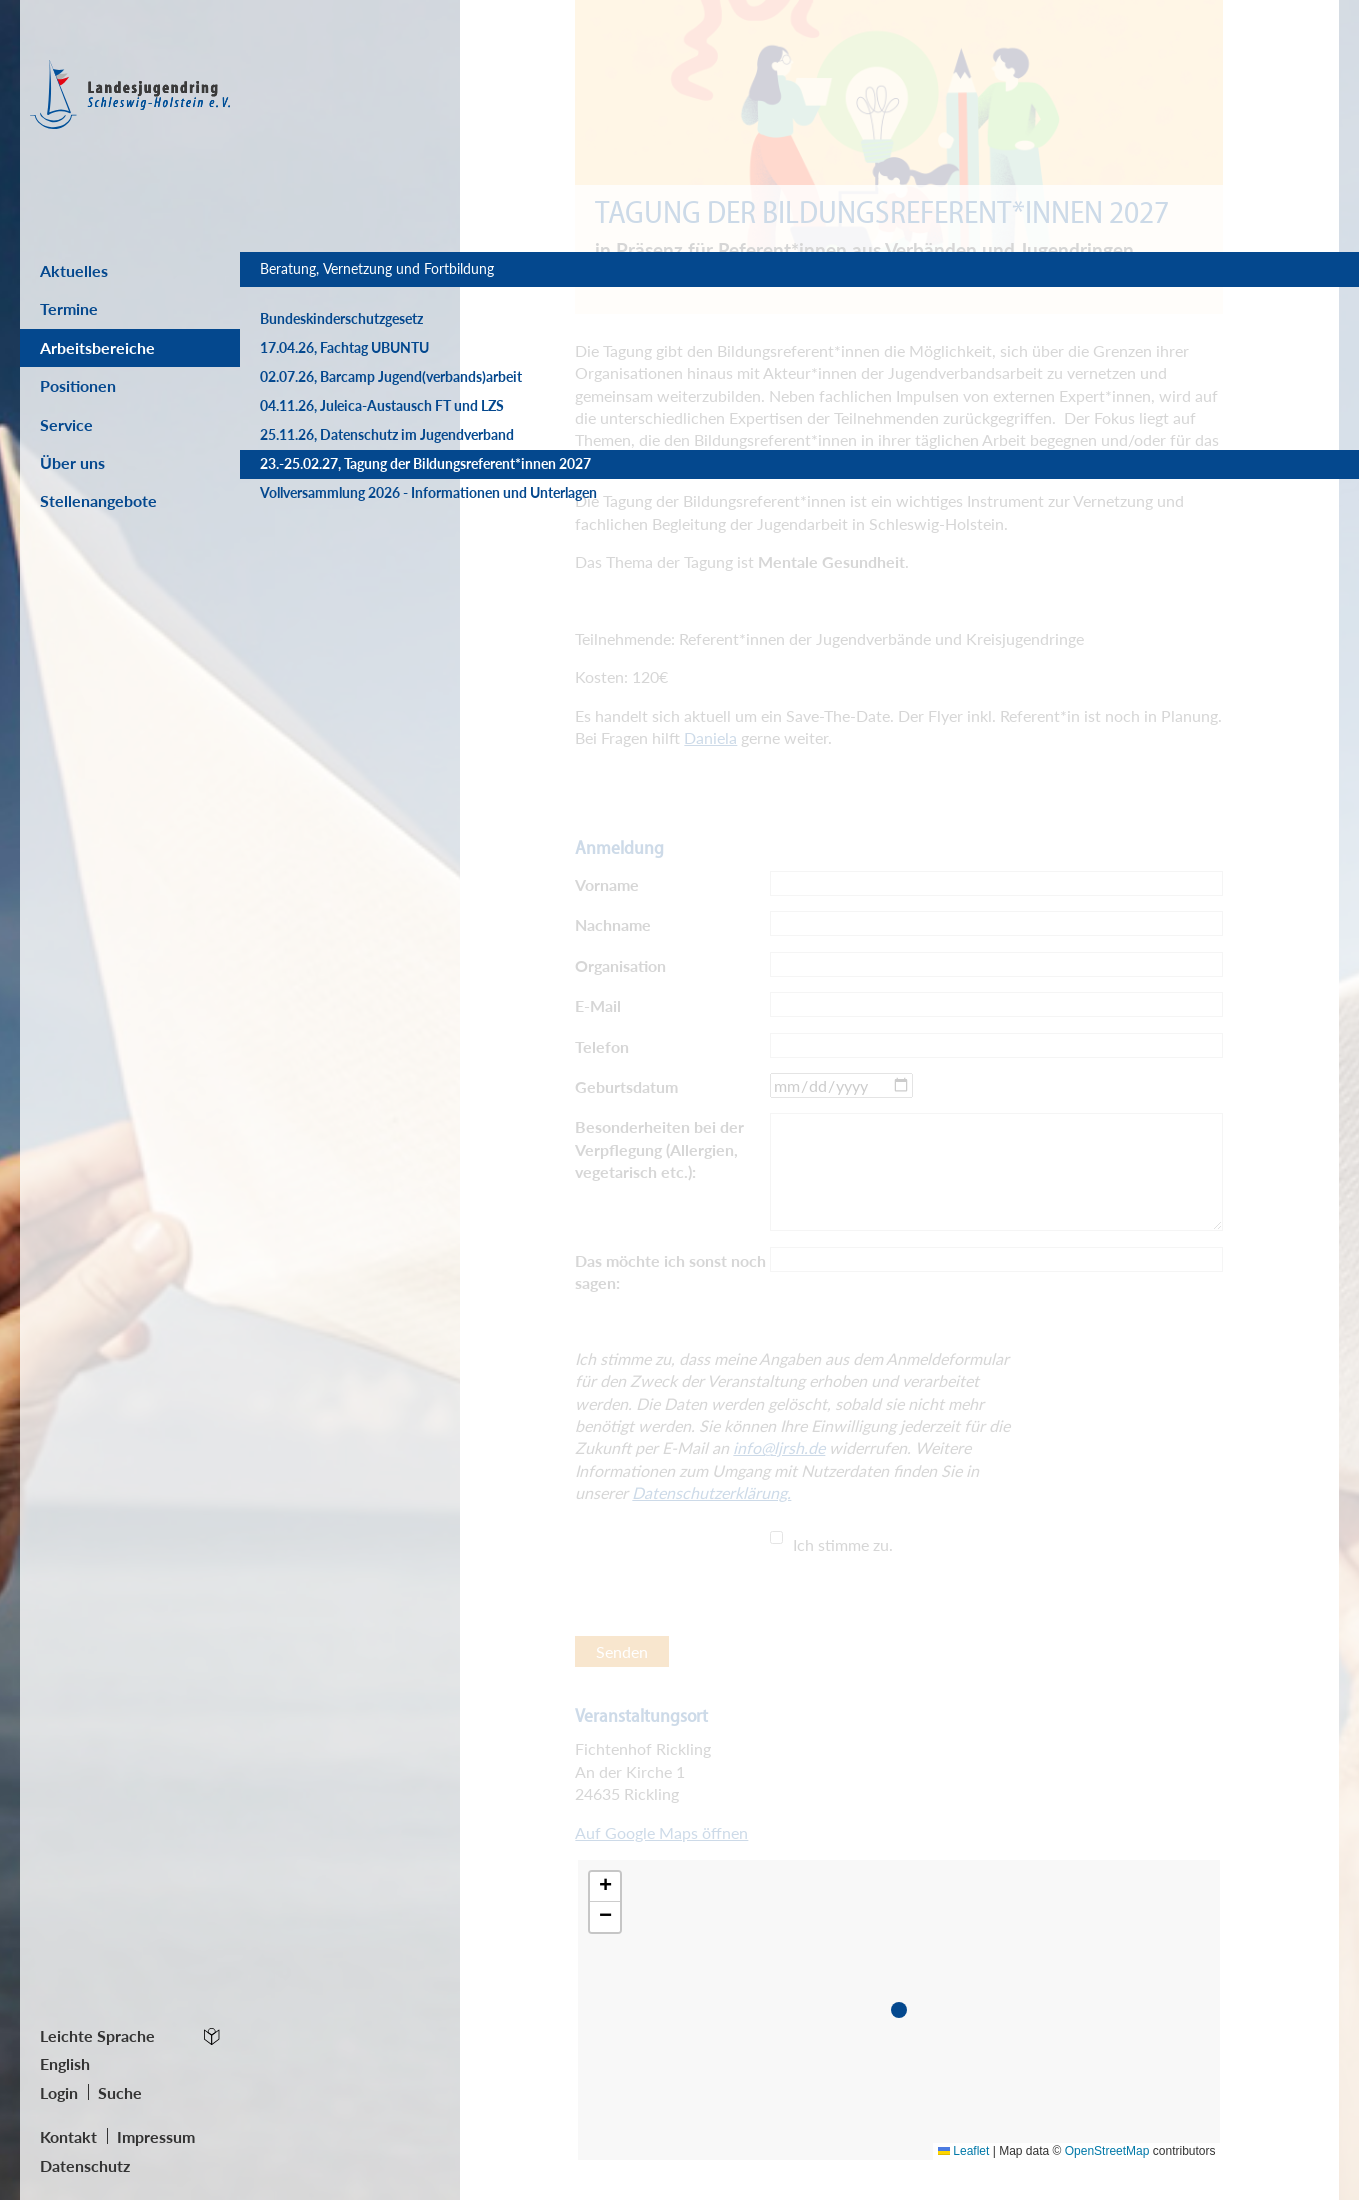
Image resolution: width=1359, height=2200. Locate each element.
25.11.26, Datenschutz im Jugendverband (338, 501)
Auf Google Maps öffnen (661, 1832)
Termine (69, 308)
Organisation (620, 965)
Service (66, 424)
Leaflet (963, 2151)
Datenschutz (85, 2165)
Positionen (78, 385)
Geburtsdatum (626, 1086)
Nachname (613, 924)
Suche (120, 2092)
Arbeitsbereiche (97, 347)
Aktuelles (74, 270)
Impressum (156, 2136)
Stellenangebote (98, 500)
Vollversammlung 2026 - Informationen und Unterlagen (353, 597)
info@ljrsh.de (779, 1447)
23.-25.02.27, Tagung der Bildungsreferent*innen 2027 (349, 549)
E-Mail (598, 1005)
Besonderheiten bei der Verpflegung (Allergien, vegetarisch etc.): (659, 1149)
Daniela (710, 737)
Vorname (607, 884)
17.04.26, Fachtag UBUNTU (344, 367)
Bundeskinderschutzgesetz (341, 338)
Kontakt (68, 2136)
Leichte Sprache (97, 2035)
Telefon (602, 1046)
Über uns (72, 462)
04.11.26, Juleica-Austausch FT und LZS (346, 453)
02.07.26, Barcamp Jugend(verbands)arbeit (332, 405)
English (65, 2063)
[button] (903, 2014)
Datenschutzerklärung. (711, 1492)
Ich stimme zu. (843, 1544)
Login (59, 2092)
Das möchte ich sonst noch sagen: (670, 1271)
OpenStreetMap (1107, 2151)
